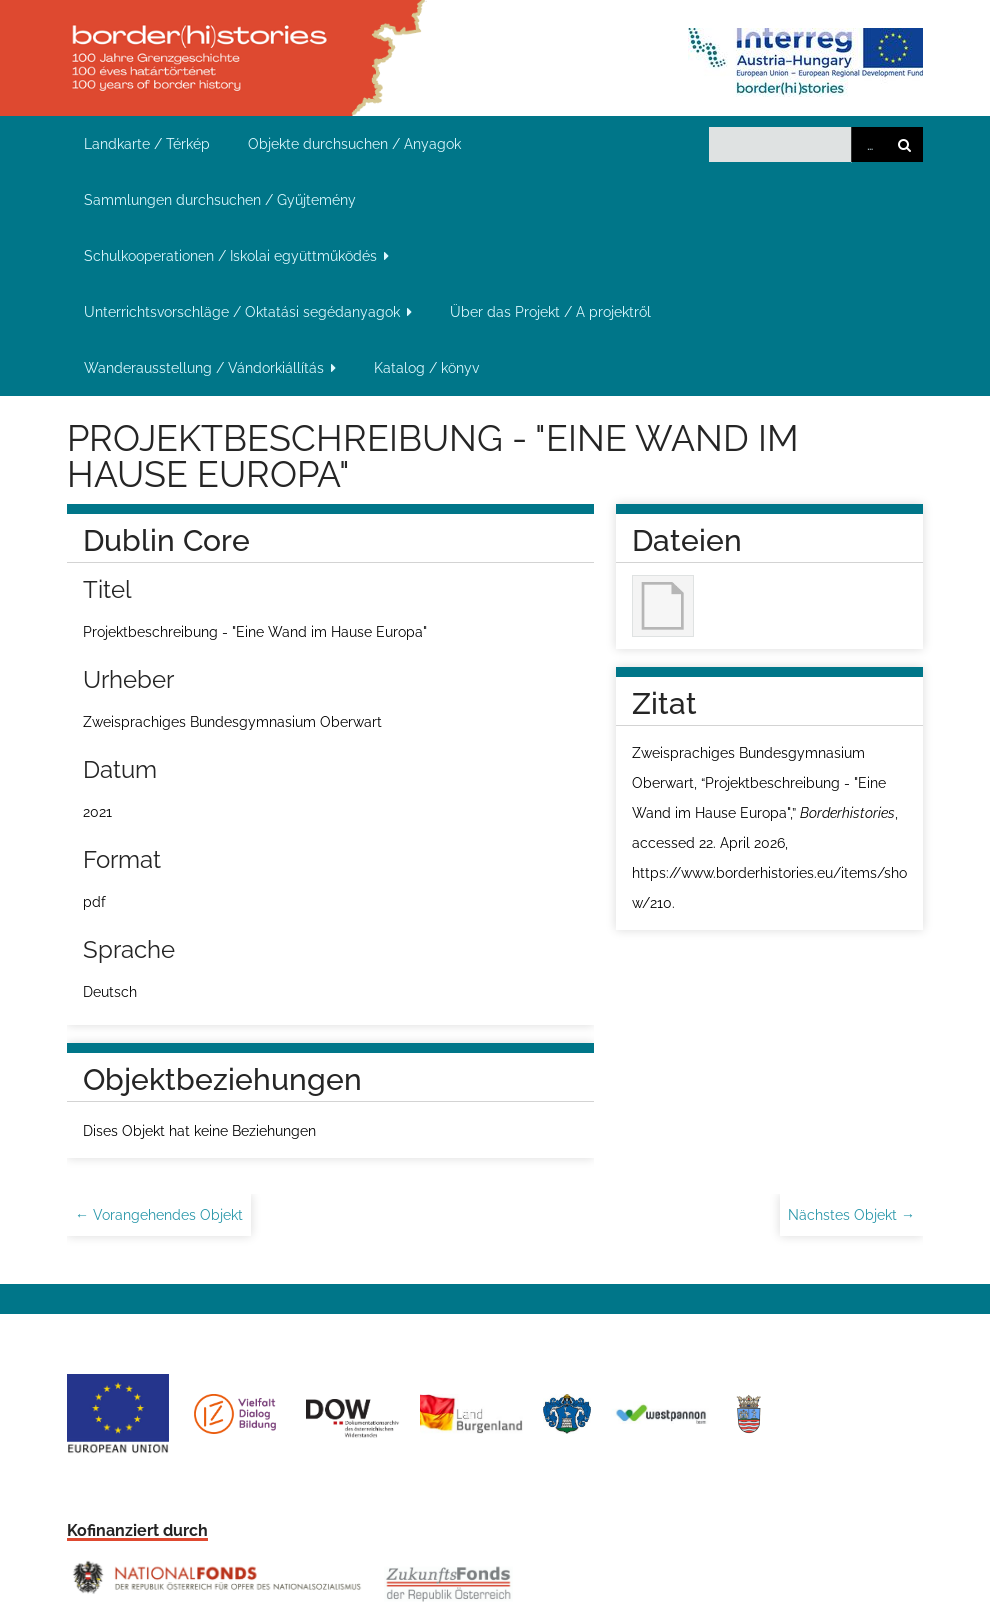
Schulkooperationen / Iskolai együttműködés (230, 256)
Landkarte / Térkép (147, 144)
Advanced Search (869, 144)
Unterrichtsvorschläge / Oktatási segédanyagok (242, 312)
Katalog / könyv (426, 368)
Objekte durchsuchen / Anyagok (354, 144)
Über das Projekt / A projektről (550, 312)
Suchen (905, 144)
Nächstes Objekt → (851, 1215)
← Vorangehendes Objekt (159, 1215)
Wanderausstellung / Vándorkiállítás (204, 368)
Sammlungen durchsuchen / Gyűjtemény (220, 200)
